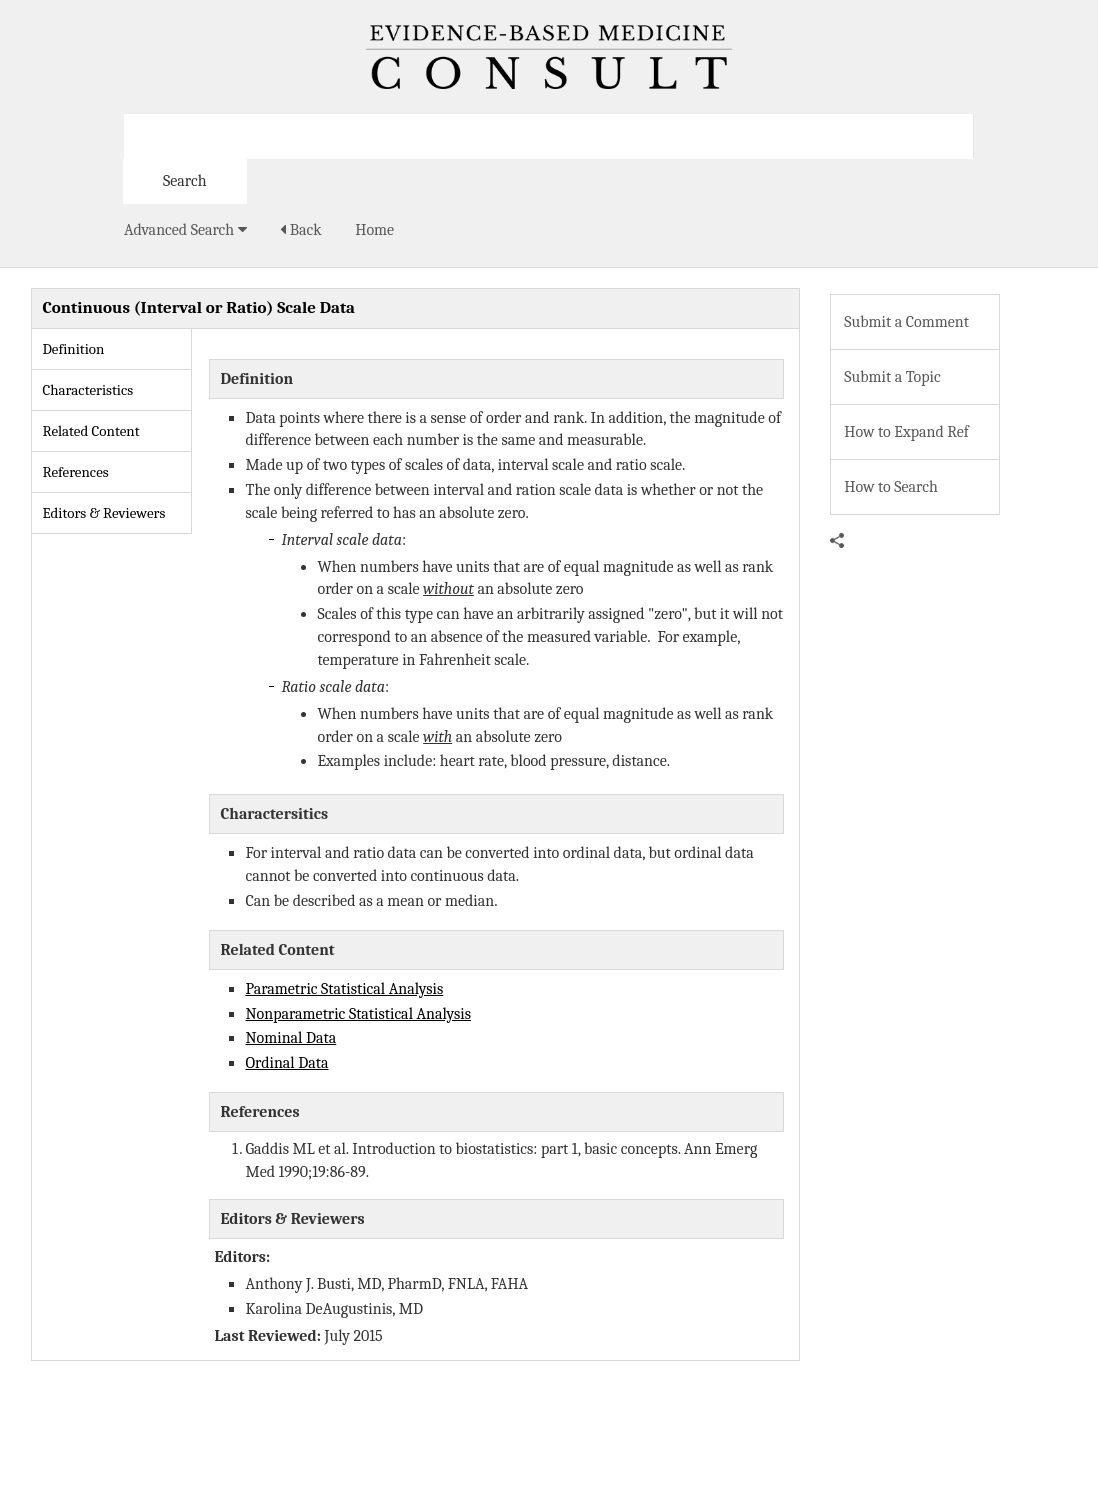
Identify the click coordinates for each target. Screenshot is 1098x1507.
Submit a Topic (892, 377)
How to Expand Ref (906, 432)
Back (300, 230)
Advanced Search (185, 230)
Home (374, 230)
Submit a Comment (906, 322)
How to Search (891, 487)
